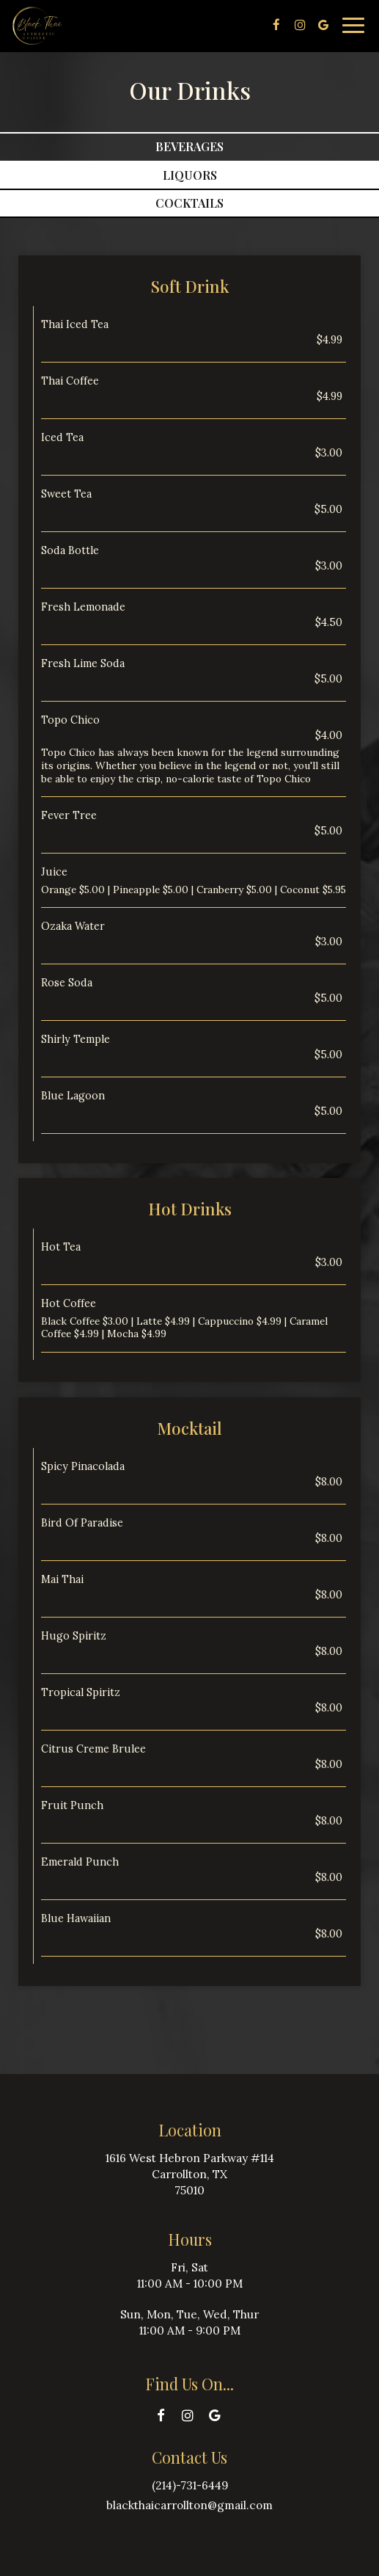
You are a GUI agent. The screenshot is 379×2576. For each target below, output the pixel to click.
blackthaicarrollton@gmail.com (189, 2505)
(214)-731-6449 (190, 2485)
